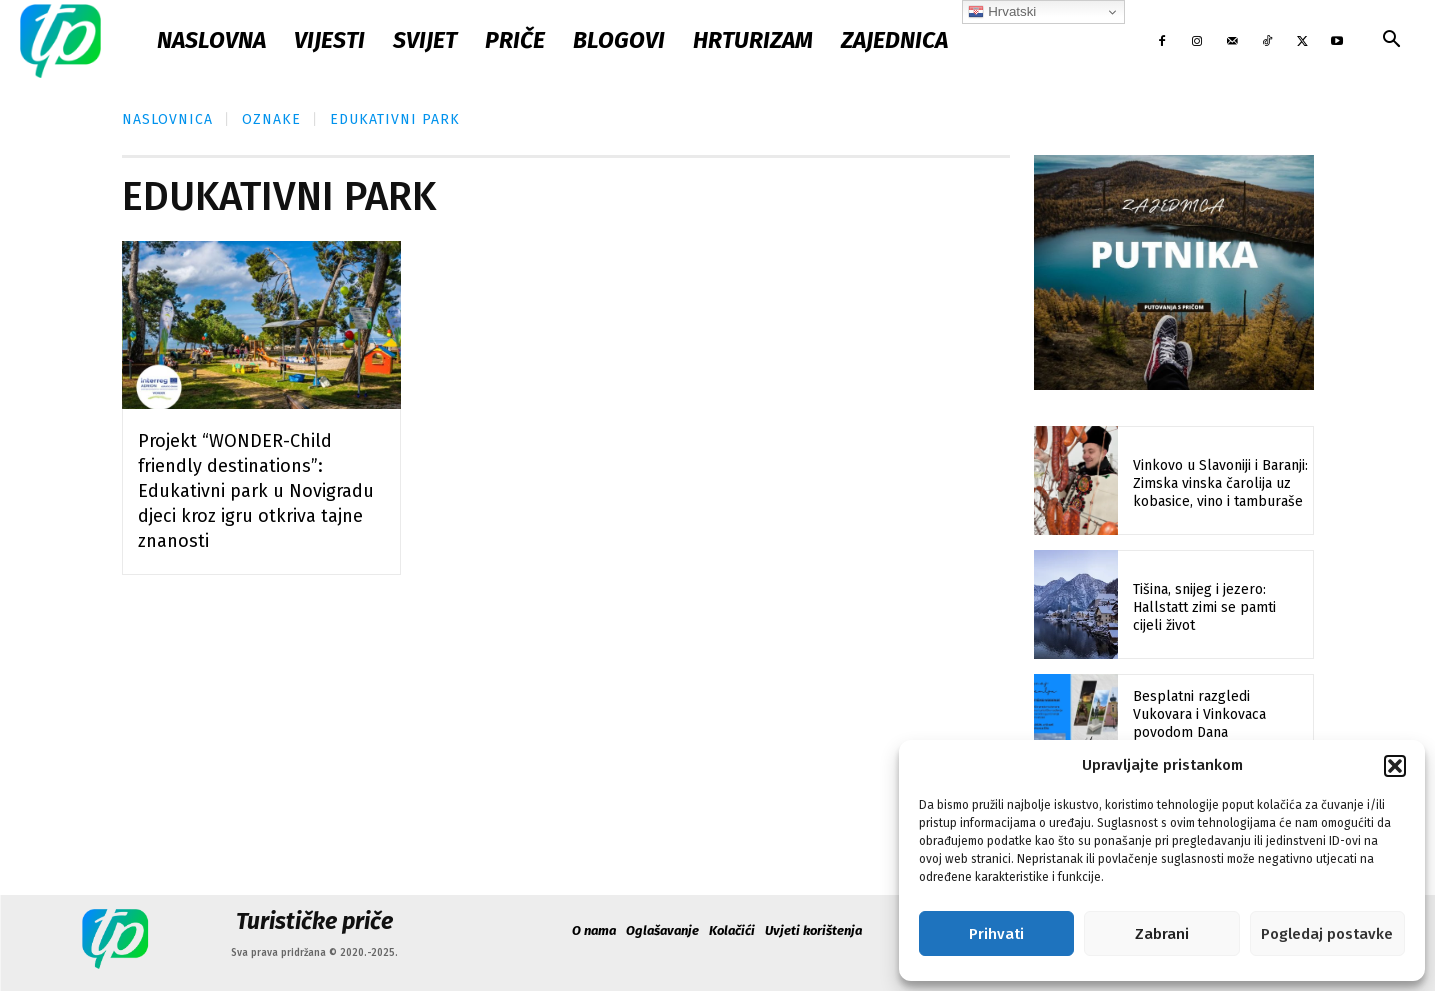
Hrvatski (1002, 12)
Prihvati (996, 934)
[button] (1395, 766)
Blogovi (619, 40)
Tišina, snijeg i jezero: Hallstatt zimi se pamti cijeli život (1204, 607)
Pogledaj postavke (1327, 934)
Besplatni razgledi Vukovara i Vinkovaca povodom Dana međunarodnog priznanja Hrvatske (1212, 733)
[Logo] (60, 40)
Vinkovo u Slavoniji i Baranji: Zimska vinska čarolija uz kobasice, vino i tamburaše (1220, 483)
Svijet (425, 40)
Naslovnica (167, 119)
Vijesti (329, 40)
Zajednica (894, 40)
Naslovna (211, 40)
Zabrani (1162, 934)
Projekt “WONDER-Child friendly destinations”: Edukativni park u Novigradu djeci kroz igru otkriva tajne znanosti (256, 491)
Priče (515, 40)
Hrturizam (753, 40)
